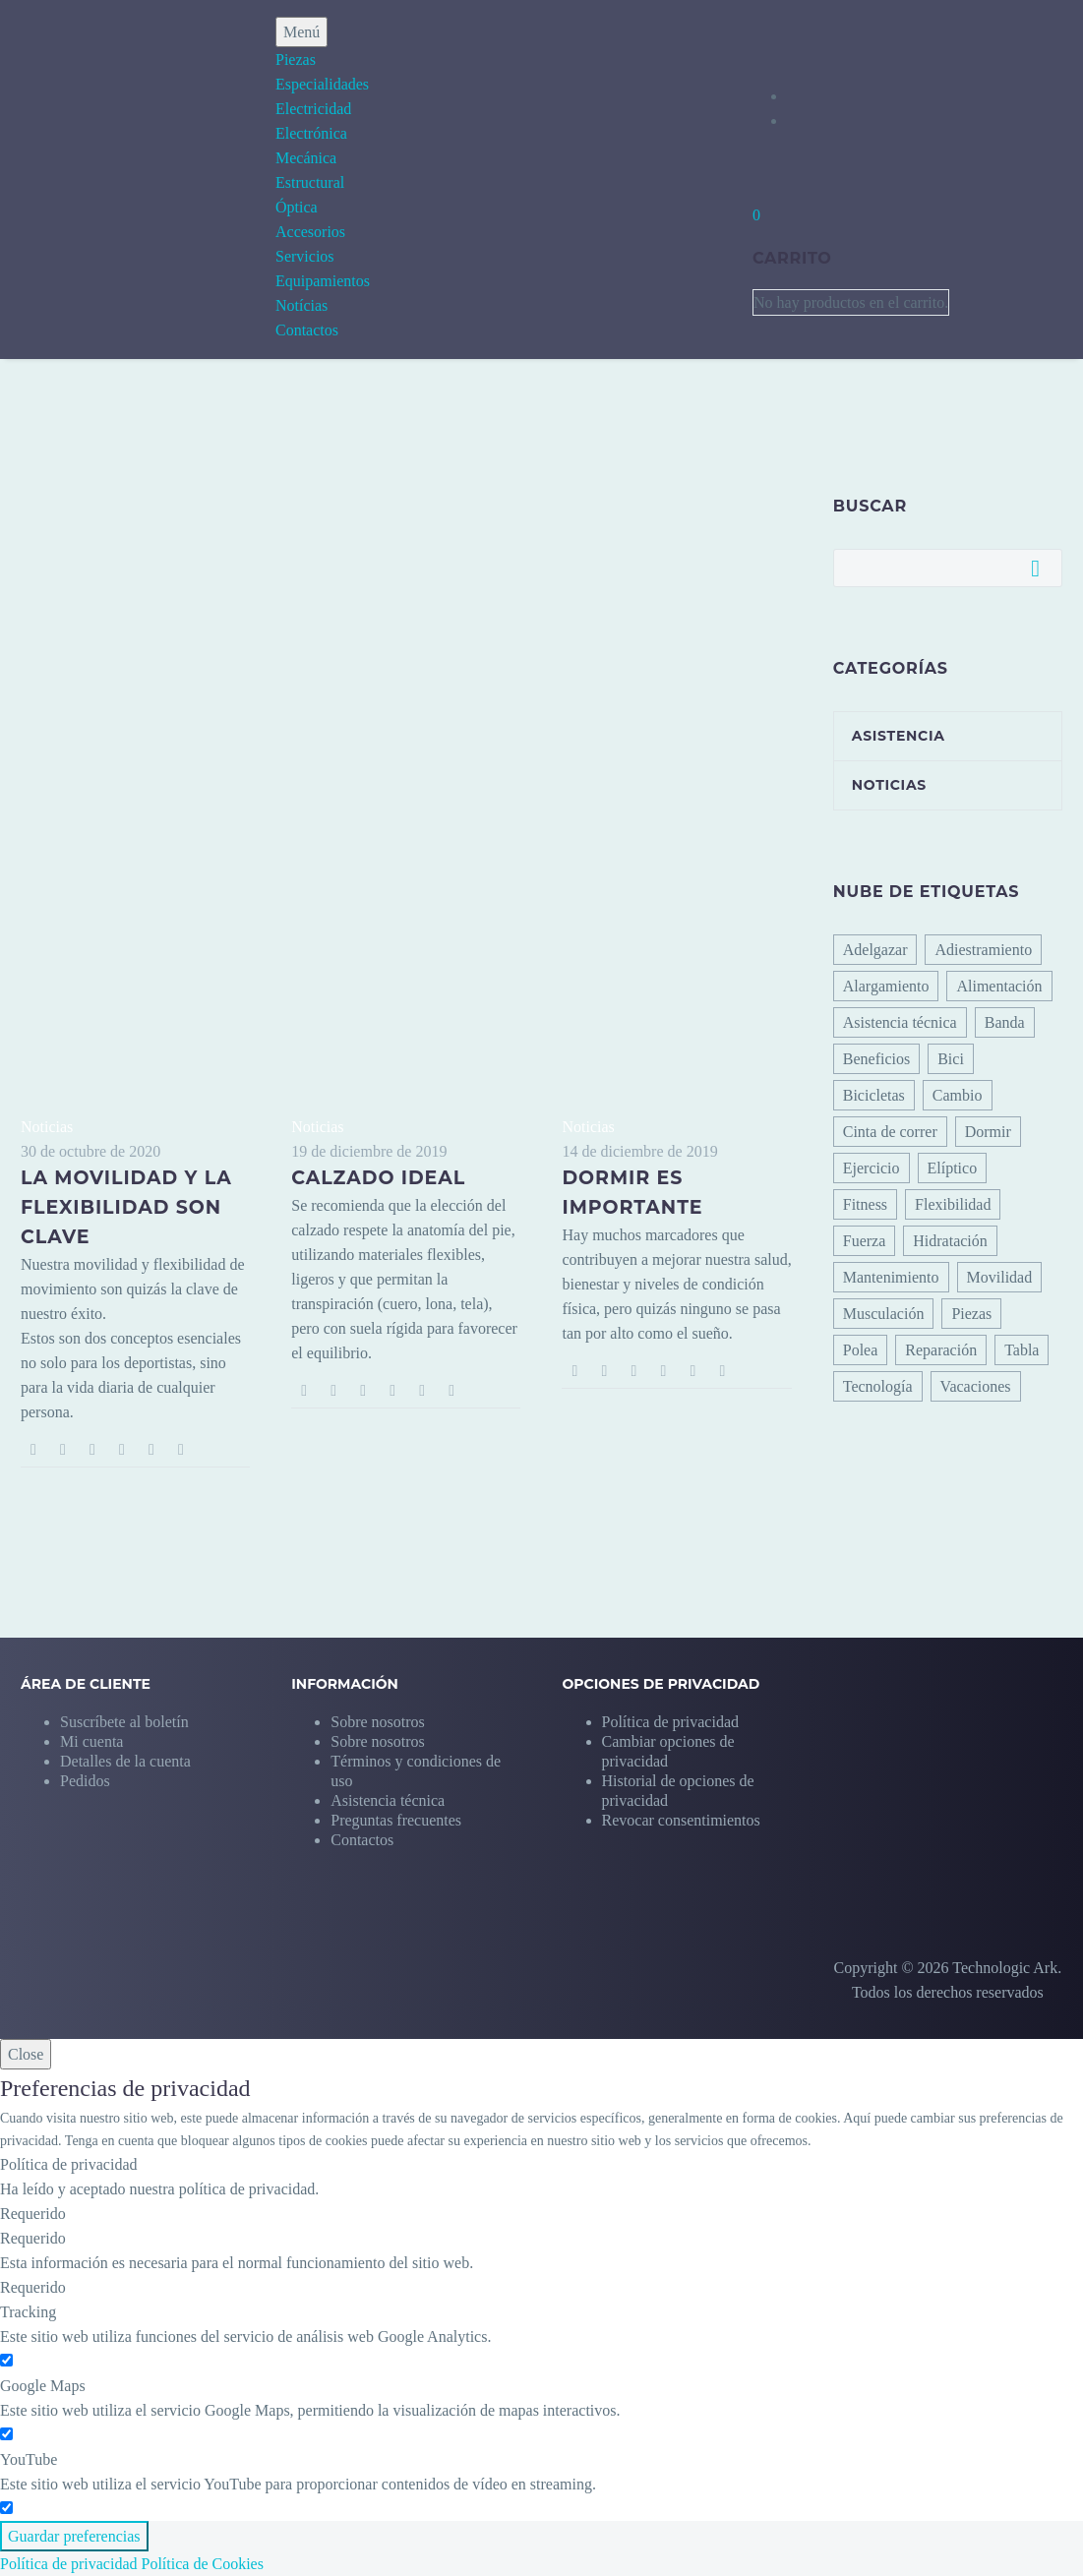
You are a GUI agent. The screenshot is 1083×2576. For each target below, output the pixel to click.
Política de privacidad (69, 2563)
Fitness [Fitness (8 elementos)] (865, 1204)
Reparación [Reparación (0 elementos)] (941, 1350)
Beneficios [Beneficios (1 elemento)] (876, 1058)
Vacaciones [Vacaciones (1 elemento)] (975, 1386)
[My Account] (831, 96)
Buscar (1041, 567)
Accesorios (310, 231)
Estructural (309, 182)
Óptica (296, 207)
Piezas (295, 59)
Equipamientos (322, 280)
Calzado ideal (378, 1178)
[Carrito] (756, 215)
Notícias (301, 305)
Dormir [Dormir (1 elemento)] (988, 1131)
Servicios (304, 256)
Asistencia (898, 736)
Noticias (47, 1126)
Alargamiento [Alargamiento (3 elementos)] (886, 986)
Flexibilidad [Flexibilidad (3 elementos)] (953, 1204)
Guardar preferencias (74, 2536)
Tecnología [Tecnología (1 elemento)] (878, 1386)
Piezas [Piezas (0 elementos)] (971, 1313)
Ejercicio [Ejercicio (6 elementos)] (871, 1168)
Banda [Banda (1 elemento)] (1005, 1022)
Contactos (306, 330)
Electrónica (311, 133)
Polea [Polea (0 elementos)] (860, 1350)
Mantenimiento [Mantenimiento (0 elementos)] (891, 1277)
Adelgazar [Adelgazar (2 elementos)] (875, 949)
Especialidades (322, 84)
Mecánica (305, 158)
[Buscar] (947, 568)
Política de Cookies (203, 2563)
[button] (697, 1741)
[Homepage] (106, 177)
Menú (301, 32)
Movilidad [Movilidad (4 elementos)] (1000, 1277)
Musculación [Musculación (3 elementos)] (884, 1313)
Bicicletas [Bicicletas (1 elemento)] (874, 1095)
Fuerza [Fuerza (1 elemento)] (864, 1240)
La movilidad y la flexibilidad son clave (126, 1207)
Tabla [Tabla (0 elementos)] (1021, 1350)
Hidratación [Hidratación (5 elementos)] (950, 1240)
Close (25, 2054)
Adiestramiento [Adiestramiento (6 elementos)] (983, 949)
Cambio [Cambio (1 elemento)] (958, 1095)
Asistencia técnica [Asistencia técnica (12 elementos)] (900, 1022)
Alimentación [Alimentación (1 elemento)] (999, 986)
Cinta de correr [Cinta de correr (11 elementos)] (890, 1131)
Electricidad (313, 108)
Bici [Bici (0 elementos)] (950, 1058)
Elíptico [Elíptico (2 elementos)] (953, 1168)
